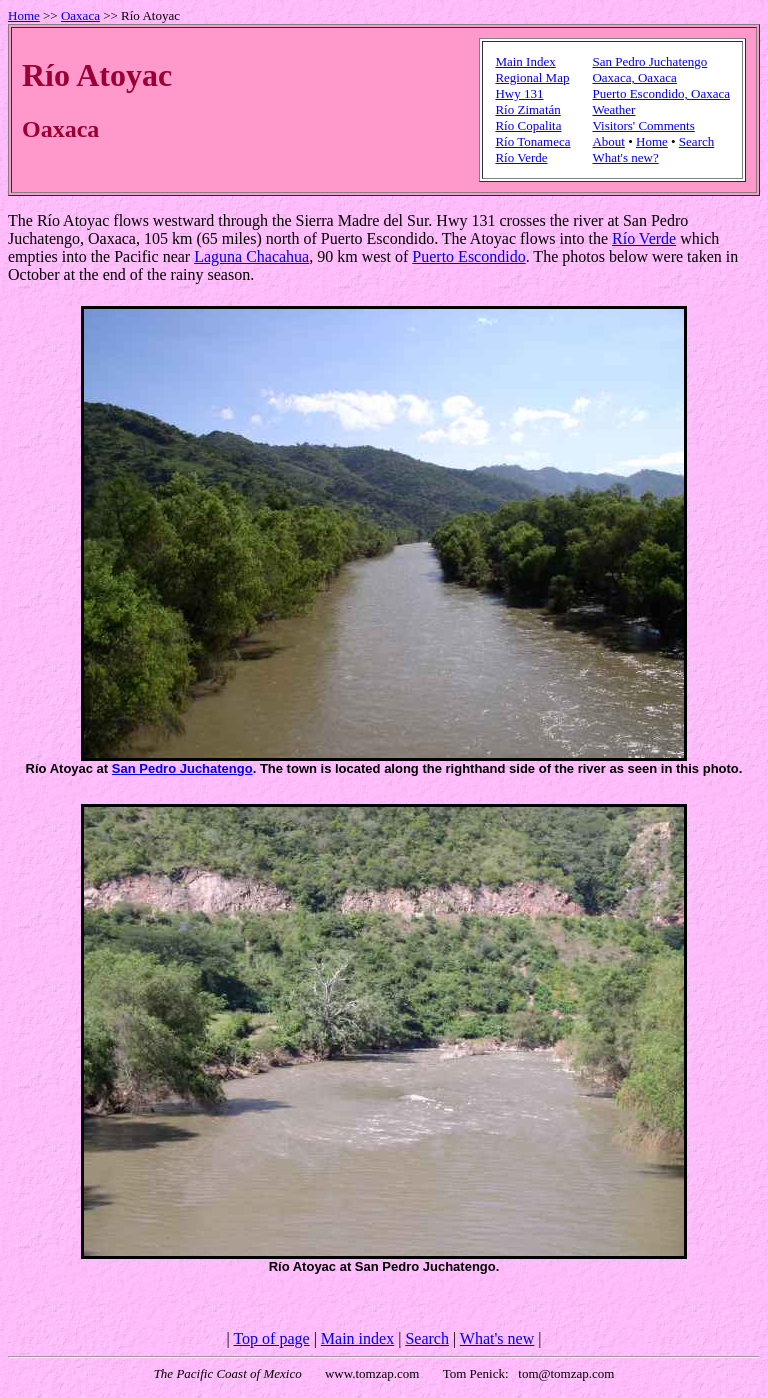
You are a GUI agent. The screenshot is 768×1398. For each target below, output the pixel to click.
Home (24, 15)
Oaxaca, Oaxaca (634, 77)
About (608, 141)
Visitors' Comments (643, 125)
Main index (357, 1338)
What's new (497, 1338)
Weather (613, 109)
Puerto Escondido (468, 256)
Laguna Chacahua (251, 256)
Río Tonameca (532, 141)
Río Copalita (528, 125)
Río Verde (521, 157)
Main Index (525, 61)
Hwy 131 (519, 93)
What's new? (625, 157)
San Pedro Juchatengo (649, 61)
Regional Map (532, 77)
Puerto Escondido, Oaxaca (661, 93)
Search (696, 141)
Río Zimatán (527, 109)
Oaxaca (80, 15)
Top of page (271, 1338)
